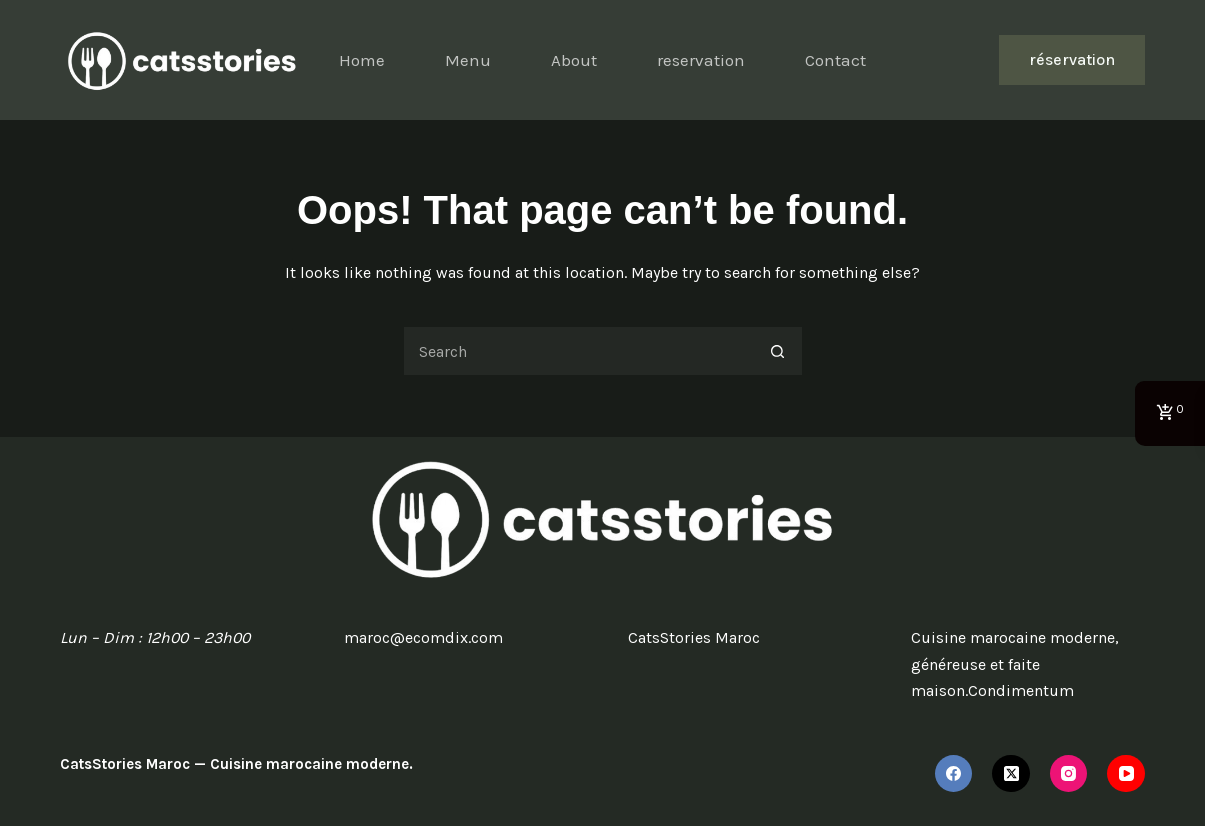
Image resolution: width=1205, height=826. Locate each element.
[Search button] (778, 351)
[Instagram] (1069, 774)
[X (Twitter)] (1011, 774)
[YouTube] (1126, 774)
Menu (468, 60)
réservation (1072, 59)
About (574, 60)
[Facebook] (954, 774)
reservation (701, 60)
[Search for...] (578, 351)
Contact (835, 60)
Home (362, 60)
